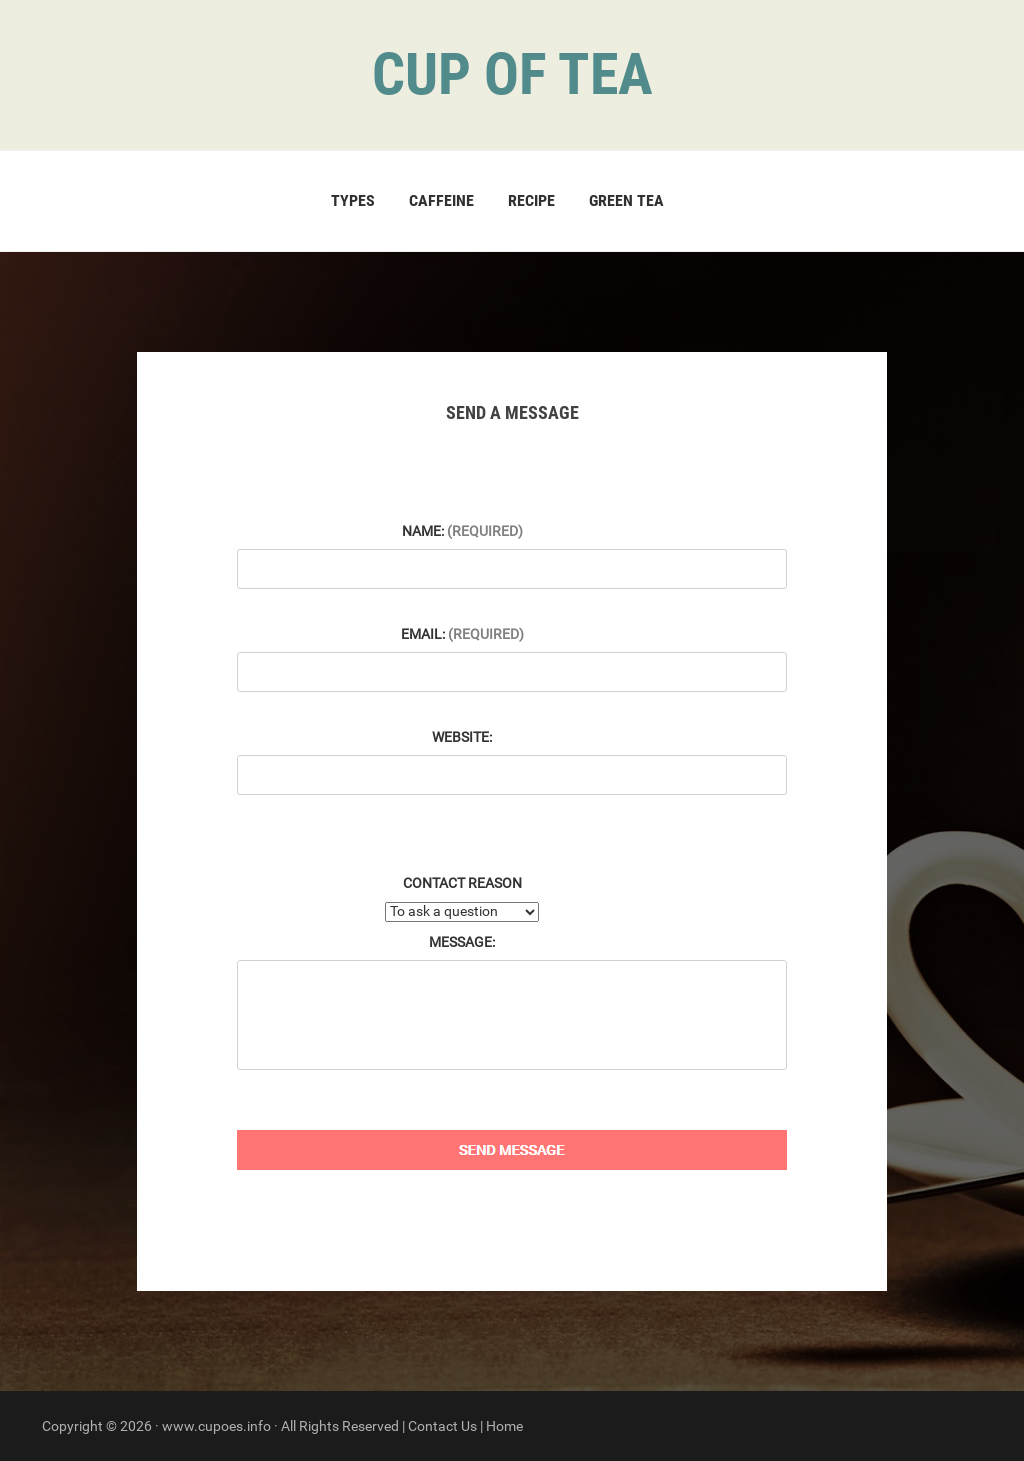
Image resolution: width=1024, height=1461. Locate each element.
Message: (462, 942)
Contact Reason (462, 883)
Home (504, 1426)
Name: (462, 531)
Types (353, 200)
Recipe (531, 200)
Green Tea (626, 200)
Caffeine (441, 200)
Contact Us (442, 1426)
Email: (462, 634)
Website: (462, 737)
